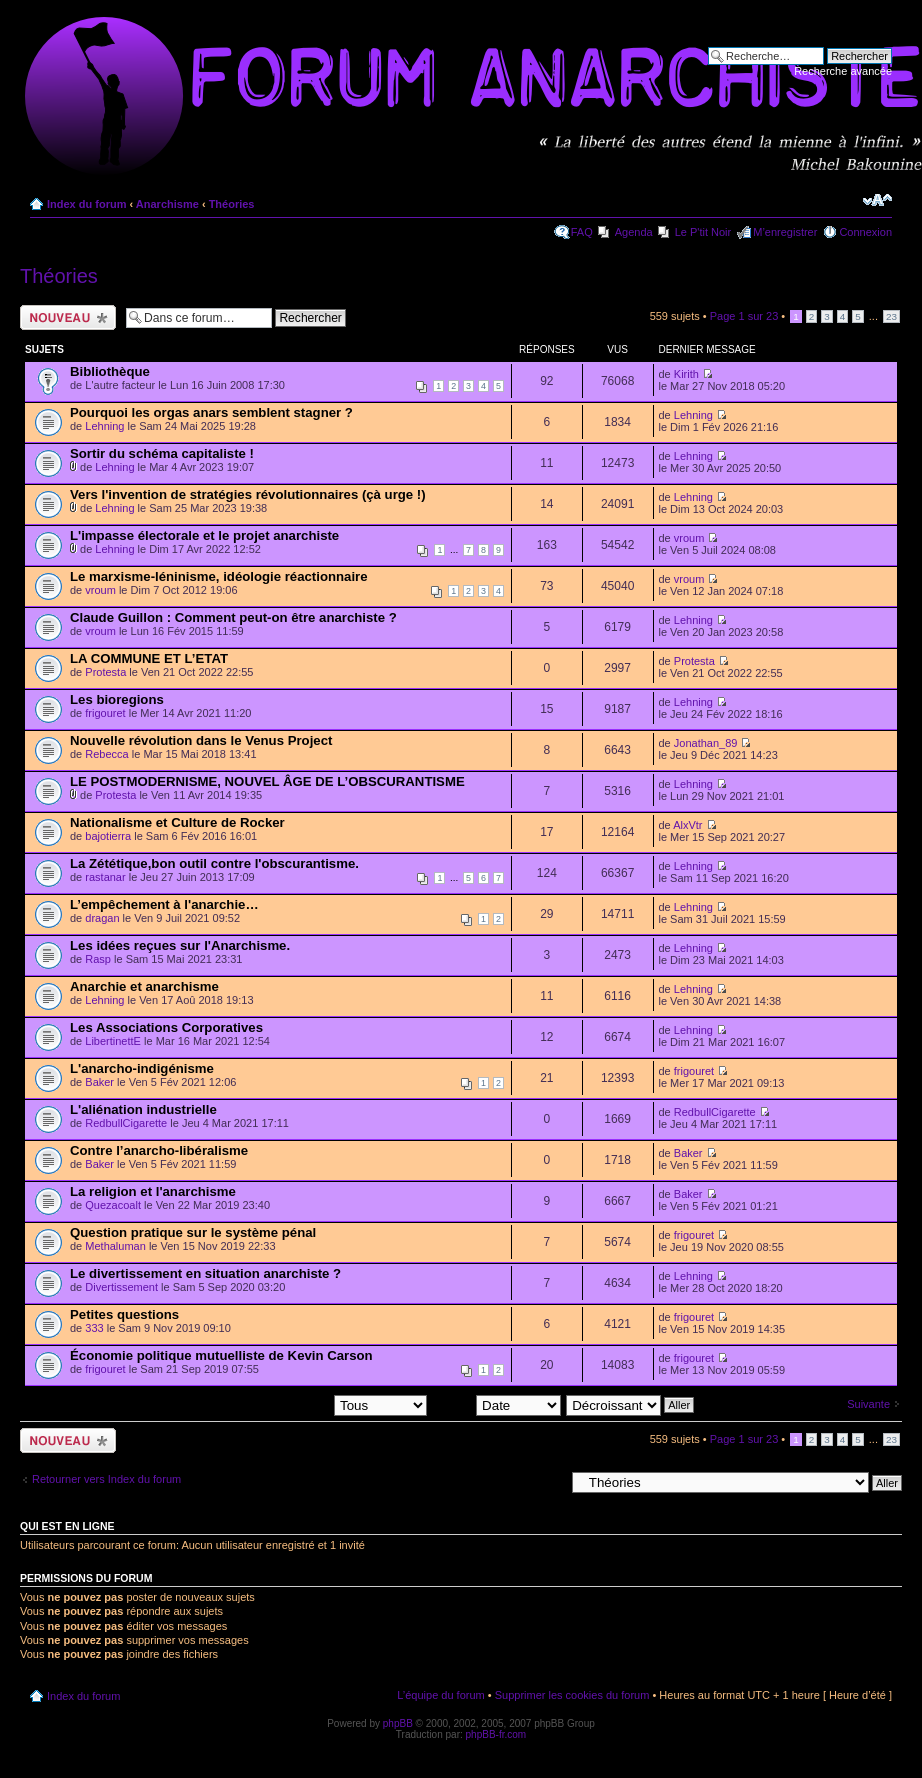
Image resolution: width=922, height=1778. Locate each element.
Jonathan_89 (706, 743)
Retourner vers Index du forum (106, 1479)
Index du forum (86, 204)
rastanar (105, 877)
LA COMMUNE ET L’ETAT (149, 658)
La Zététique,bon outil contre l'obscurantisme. (214, 863)
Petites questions (124, 1314)
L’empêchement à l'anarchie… (164, 904)
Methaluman (115, 1246)
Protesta (105, 672)
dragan (102, 918)
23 (891, 316)
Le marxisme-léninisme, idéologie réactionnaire (219, 576)
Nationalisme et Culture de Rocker (177, 822)
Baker (99, 1082)
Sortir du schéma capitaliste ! (162, 453)
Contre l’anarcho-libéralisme (159, 1150)
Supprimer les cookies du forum (572, 1695)
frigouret (105, 713)
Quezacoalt (113, 1205)
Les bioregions (117, 699)
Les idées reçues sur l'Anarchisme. (180, 945)
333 (94, 1328)
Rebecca (106, 754)
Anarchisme (167, 204)
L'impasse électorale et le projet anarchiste (204, 535)
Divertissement (121, 1287)
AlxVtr (687, 825)
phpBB (398, 1723)
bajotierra (108, 836)
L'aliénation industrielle (143, 1109)
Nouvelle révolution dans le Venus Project (201, 740)
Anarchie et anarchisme (144, 986)
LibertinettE (113, 1041)
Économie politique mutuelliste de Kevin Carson (221, 1355)
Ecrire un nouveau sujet (68, 317)
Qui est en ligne (67, 1526)
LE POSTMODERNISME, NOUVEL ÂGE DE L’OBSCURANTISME (267, 781)
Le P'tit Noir (703, 232)
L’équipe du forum (440, 1695)
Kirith (686, 374)
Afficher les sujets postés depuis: (299, 1404)
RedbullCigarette (126, 1123)
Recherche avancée (843, 71)
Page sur (744, 316)
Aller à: (547, 1482)
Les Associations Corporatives (166, 1027)
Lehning (104, 426)
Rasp (98, 959)
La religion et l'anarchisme (153, 1191)
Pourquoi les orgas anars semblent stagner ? (211, 412)
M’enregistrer (785, 232)
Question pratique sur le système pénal (193, 1232)
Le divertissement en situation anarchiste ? (205, 1273)
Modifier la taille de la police (877, 200)
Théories (232, 204)
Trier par (496, 1404)
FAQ (582, 232)
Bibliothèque (110, 371)
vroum (689, 538)
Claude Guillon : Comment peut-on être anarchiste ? (233, 617)
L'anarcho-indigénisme (142, 1068)
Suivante (868, 1404)
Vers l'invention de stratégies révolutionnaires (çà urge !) (248, 494)
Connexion (865, 232)
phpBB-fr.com (496, 1734)
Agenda (634, 232)
